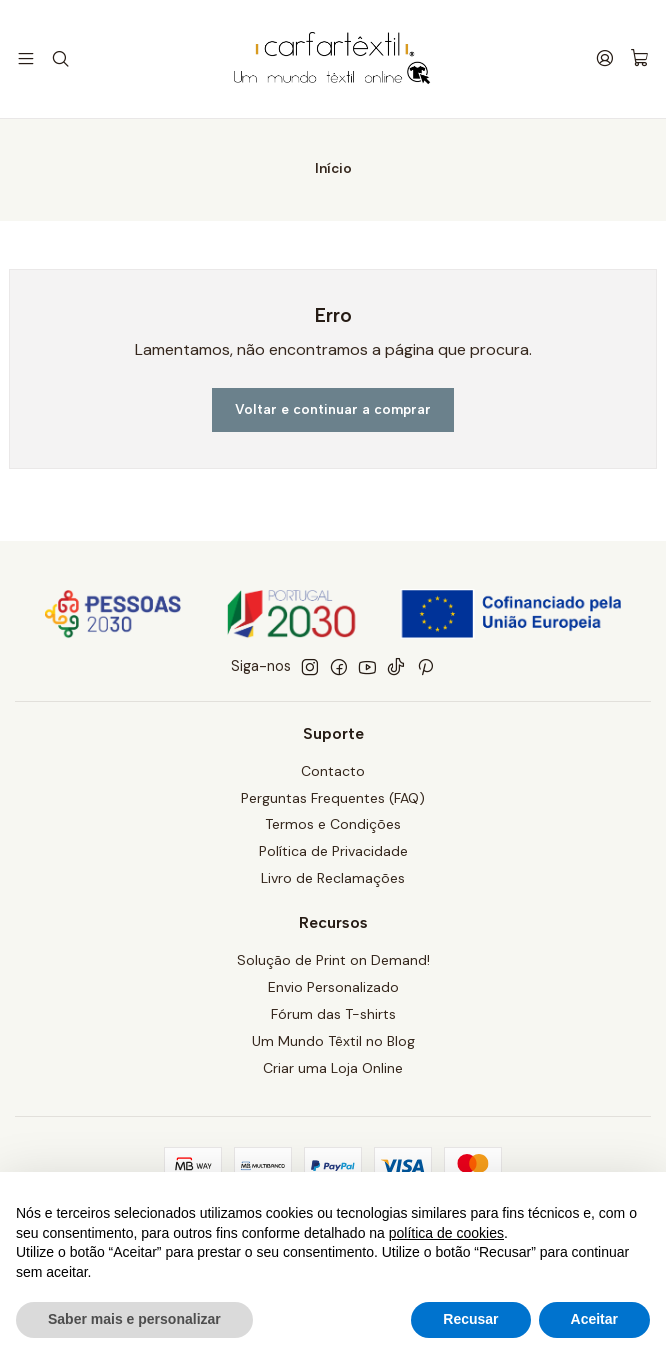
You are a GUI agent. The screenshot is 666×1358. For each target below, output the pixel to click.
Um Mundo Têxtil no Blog (333, 1045)
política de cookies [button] (446, 1233)
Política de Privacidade (333, 856)
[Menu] (25, 58)
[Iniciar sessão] (606, 58)
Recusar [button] (470, 1319)
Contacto (333, 775)
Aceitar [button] (594, 1319)
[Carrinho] (640, 59)
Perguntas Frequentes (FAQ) (333, 802)
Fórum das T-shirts (333, 1018)
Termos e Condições (333, 829)
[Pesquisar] (58, 58)
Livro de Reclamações (333, 883)
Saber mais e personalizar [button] (134, 1319)
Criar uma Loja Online (333, 1072)
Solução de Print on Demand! (333, 965)
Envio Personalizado (333, 991)
